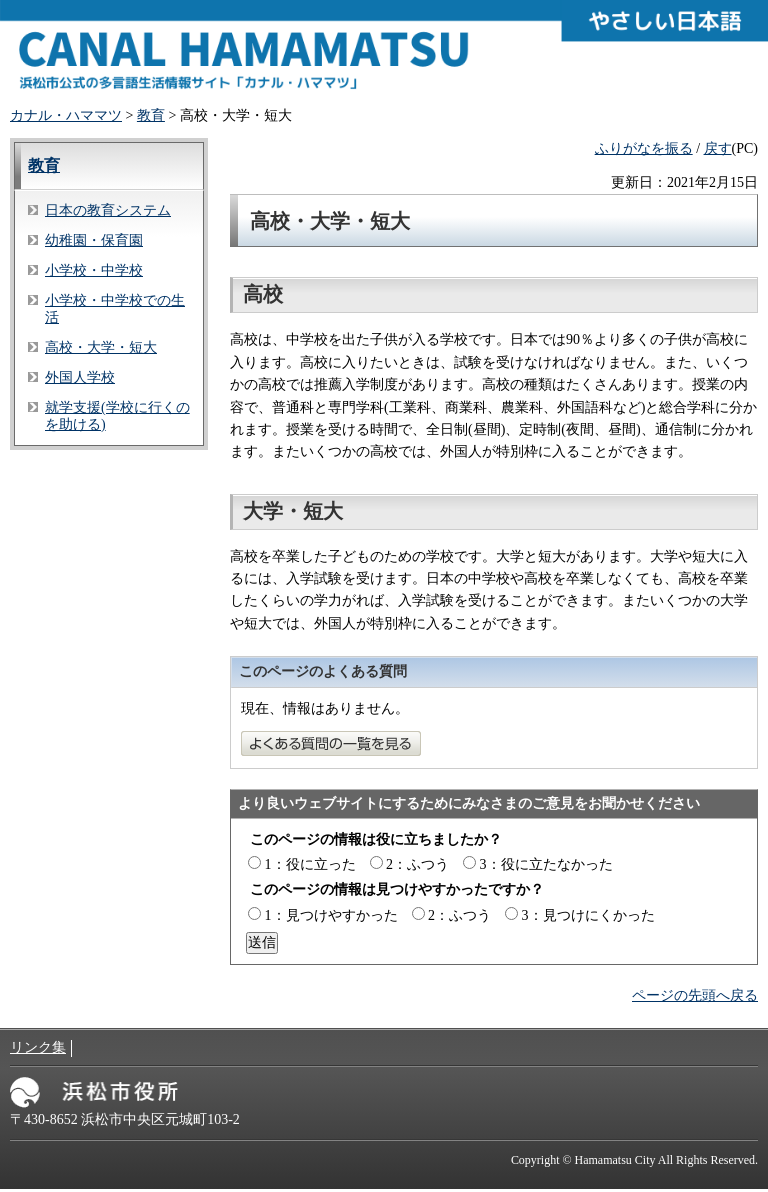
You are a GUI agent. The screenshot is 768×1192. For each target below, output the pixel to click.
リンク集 (38, 1047)
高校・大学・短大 (101, 347)
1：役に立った (310, 864)
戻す (718, 148)
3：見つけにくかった (588, 915)
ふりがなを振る (644, 148)
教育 (151, 115)
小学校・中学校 (94, 270)
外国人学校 (80, 377)
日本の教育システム (108, 210)
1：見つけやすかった (331, 915)
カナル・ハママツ (66, 115)
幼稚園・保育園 (94, 240)
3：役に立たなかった (546, 864)
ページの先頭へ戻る (695, 995)
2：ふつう (417, 864)
